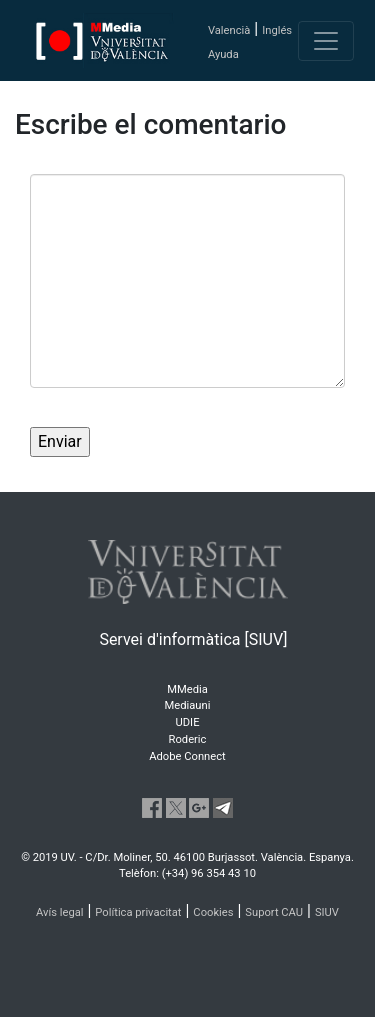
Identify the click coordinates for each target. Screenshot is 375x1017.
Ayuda (223, 54)
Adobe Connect (187, 756)
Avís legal (60, 912)
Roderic (188, 739)
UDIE (188, 722)
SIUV (327, 912)
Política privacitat (138, 912)
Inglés (277, 30)
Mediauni (188, 705)
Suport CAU (274, 912)
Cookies (213, 912)
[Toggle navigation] (326, 41)
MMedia (187, 689)
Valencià (229, 30)
